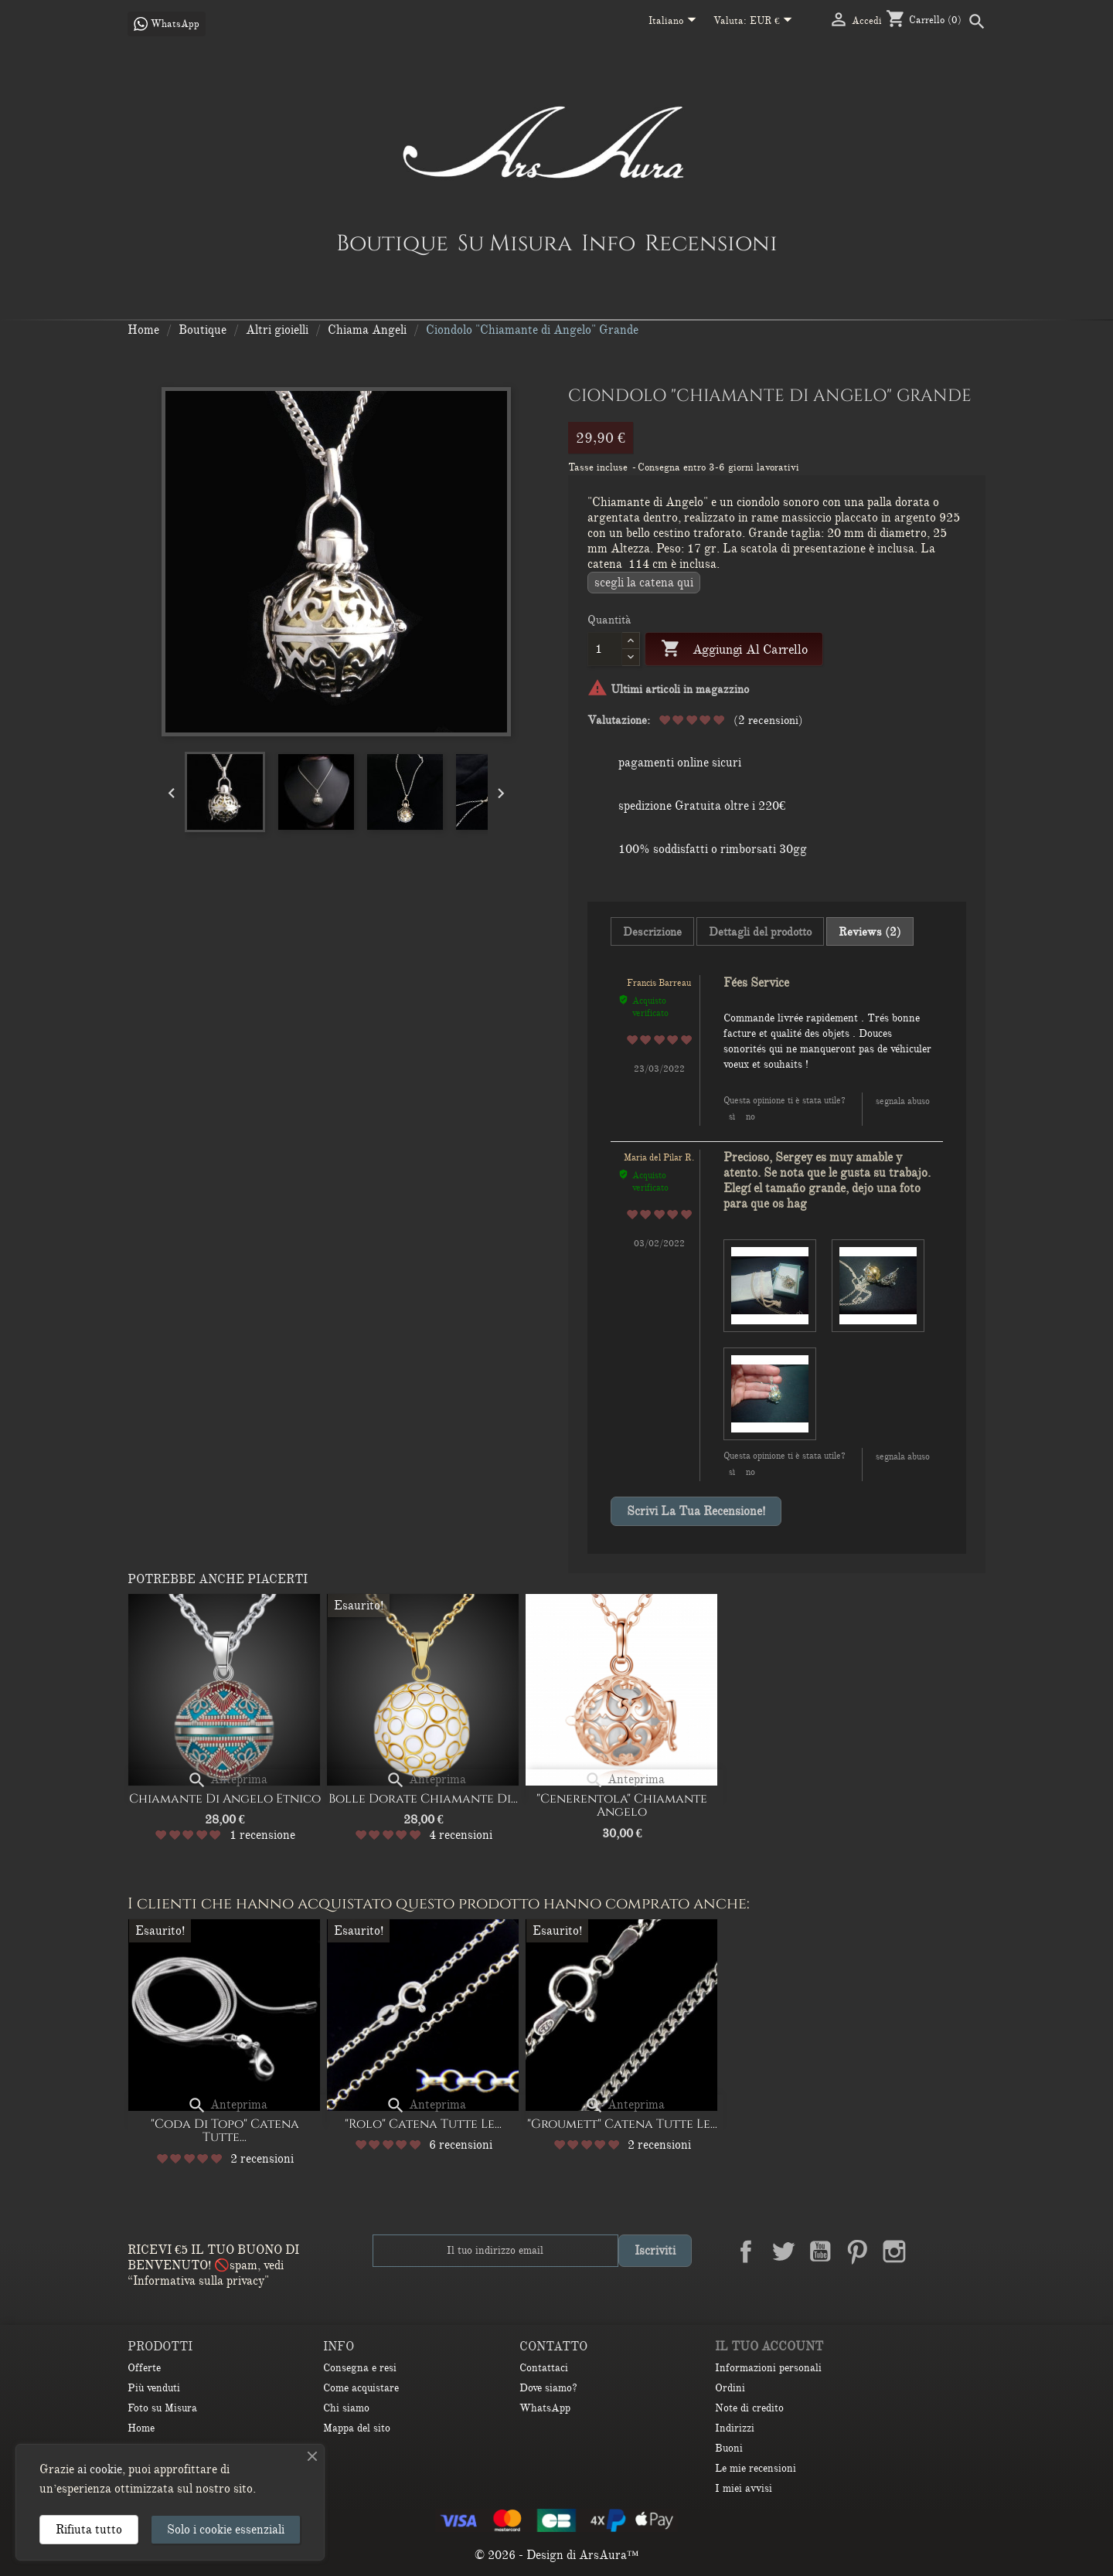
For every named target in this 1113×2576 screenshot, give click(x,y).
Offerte (144, 2367)
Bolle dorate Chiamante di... (423, 1798)
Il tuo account (769, 2346)
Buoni (729, 2448)
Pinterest (857, 2251)
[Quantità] (604, 649)
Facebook (745, 2251)
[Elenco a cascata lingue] (675, 22)
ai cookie (99, 2469)
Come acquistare (361, 2387)
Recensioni (711, 243)
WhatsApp (544, 2408)
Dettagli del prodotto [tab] (760, 932)
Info (608, 243)
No (750, 1116)
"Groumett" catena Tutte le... (622, 2124)
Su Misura (515, 243)
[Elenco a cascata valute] (774, 22)
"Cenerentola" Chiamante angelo (621, 1805)
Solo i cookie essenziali (225, 2529)
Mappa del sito (356, 2428)
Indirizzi (734, 2428)
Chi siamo (346, 2408)
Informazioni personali (768, 2367)
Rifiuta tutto (89, 2529)
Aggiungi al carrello (734, 649)
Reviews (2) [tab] (870, 932)
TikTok (968, 2251)
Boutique (392, 243)
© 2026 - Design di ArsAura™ (557, 2555)
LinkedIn (931, 2251)
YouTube (820, 2251)
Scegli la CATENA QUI (643, 582)
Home (141, 2428)
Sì (732, 1116)
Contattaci (543, 2367)
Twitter (783, 2251)
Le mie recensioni (755, 2468)
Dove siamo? (548, 2387)
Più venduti (154, 2387)
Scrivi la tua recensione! (696, 1511)
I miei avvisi (743, 2488)
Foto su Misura (162, 2408)
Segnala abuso (903, 1101)
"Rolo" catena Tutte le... (423, 2124)
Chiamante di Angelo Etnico (225, 1798)
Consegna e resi (360, 2367)
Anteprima (227, 1779)
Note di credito (749, 2408)
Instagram (894, 2251)
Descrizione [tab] (652, 932)
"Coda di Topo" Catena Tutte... (225, 2131)
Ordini (730, 2387)
